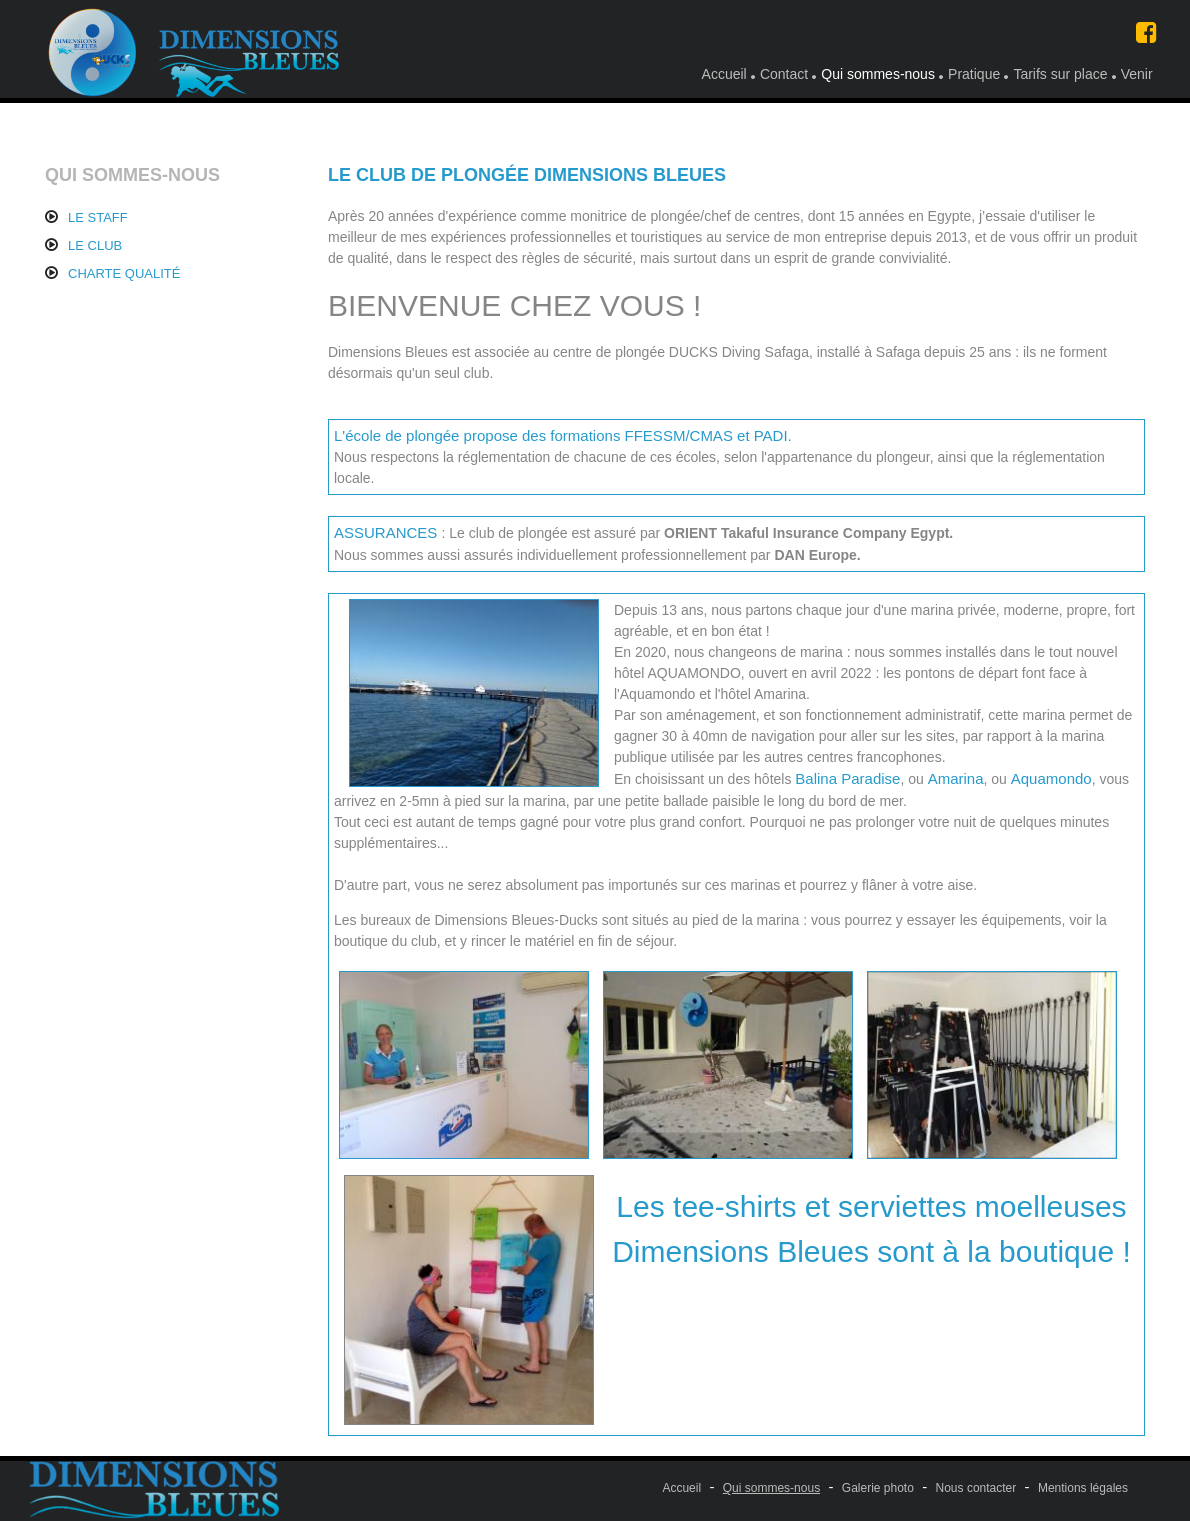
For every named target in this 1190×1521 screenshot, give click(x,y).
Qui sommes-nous (878, 74)
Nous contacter (976, 1488)
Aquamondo (1051, 778)
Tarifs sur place (1060, 74)
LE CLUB (95, 245)
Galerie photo (878, 1488)
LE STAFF (98, 217)
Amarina (956, 778)
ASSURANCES (388, 532)
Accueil (724, 74)
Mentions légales (1083, 1488)
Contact (784, 74)
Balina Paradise (847, 778)
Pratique (974, 74)
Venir (1137, 74)
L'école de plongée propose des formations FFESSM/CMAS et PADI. (563, 435)
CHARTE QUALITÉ (124, 273)
